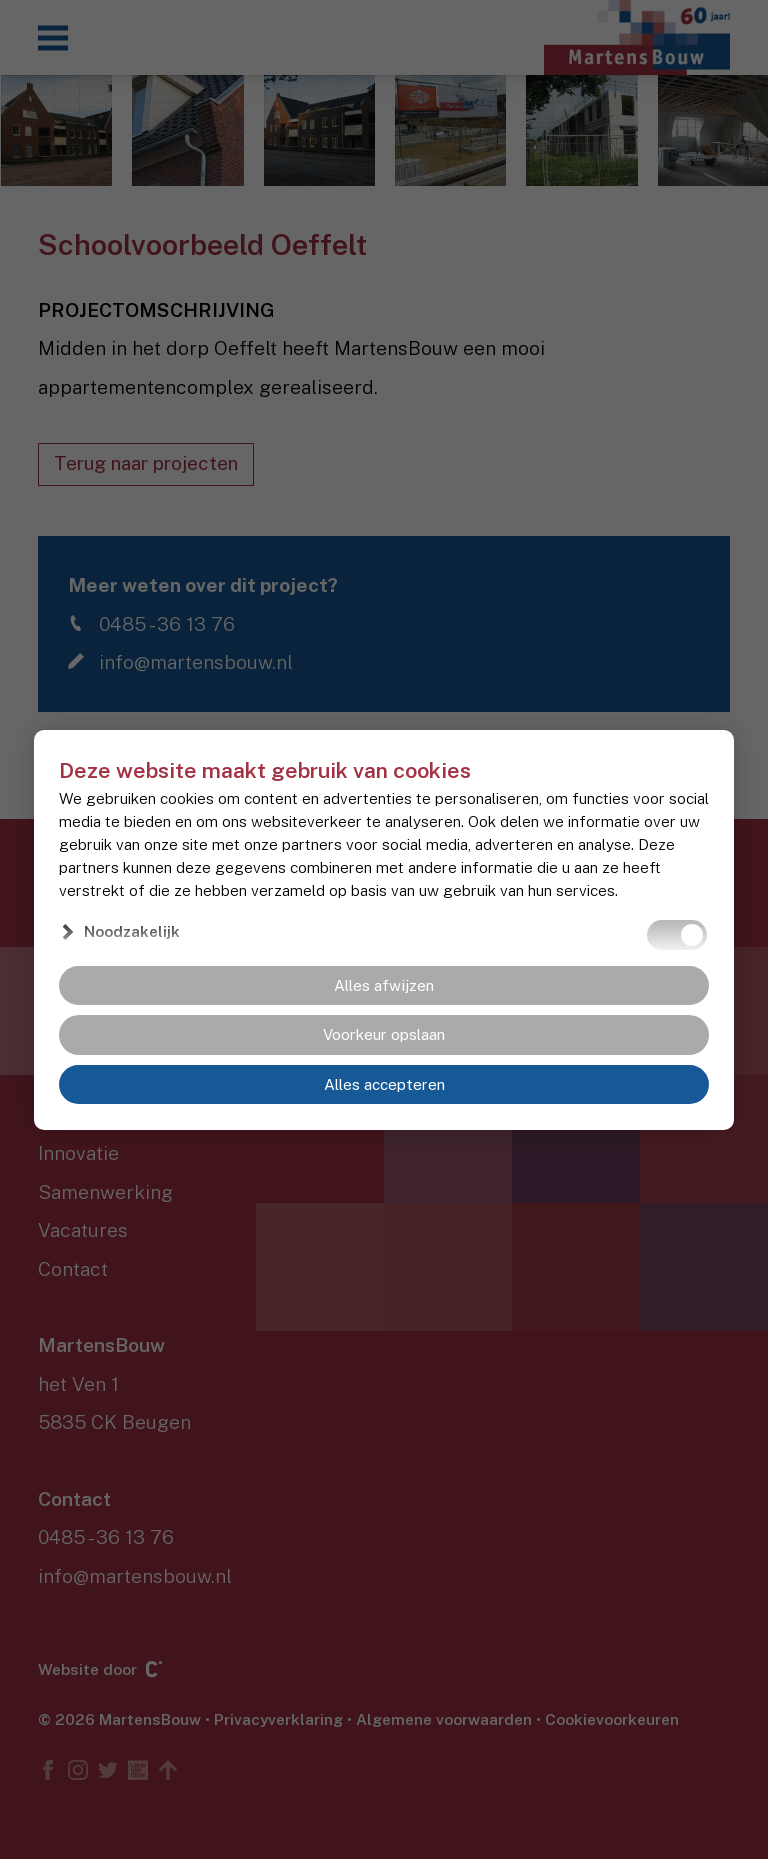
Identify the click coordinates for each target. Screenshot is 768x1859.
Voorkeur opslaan (384, 1035)
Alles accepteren (384, 1084)
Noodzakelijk (132, 931)
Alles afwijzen (384, 985)
